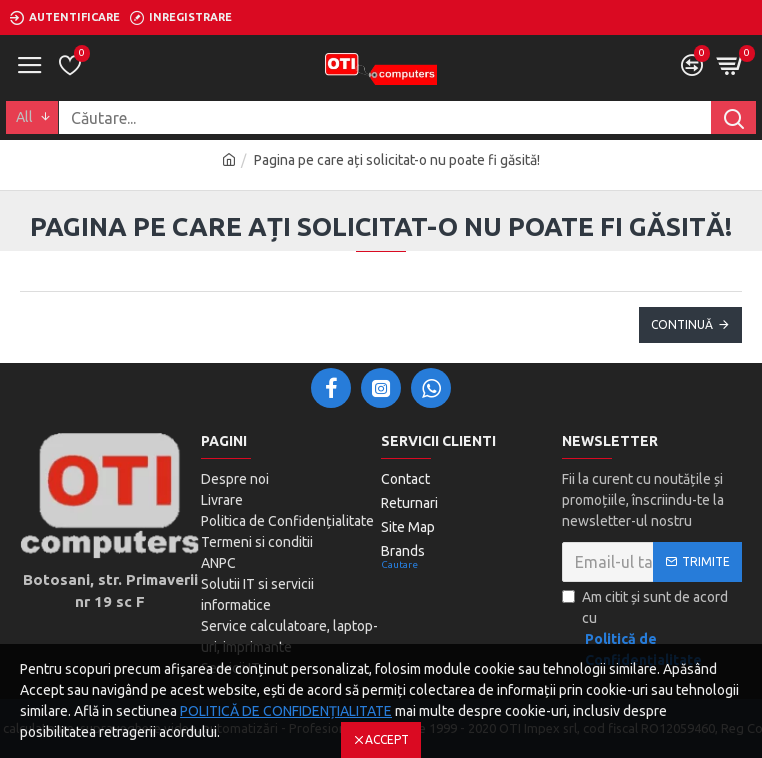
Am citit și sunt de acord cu (652, 630)
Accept (387, 739)
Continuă (682, 324)
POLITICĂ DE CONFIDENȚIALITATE (286, 711)
